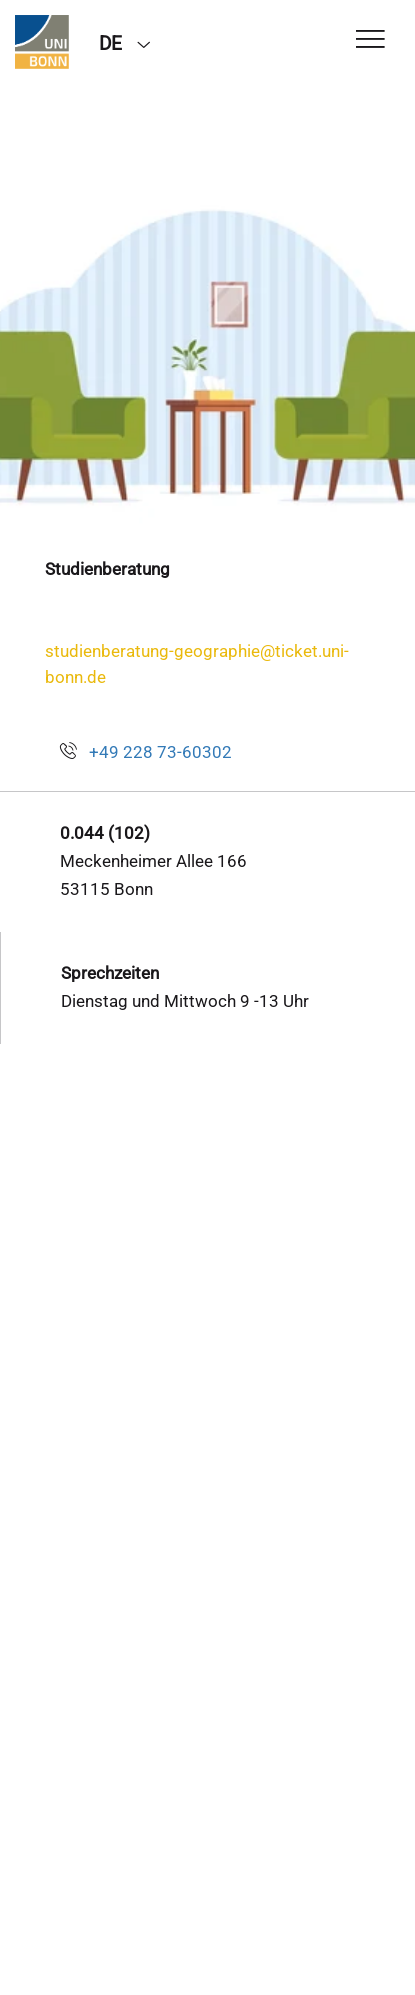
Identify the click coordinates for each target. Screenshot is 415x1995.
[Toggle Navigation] (370, 40)
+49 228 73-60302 (160, 752)
